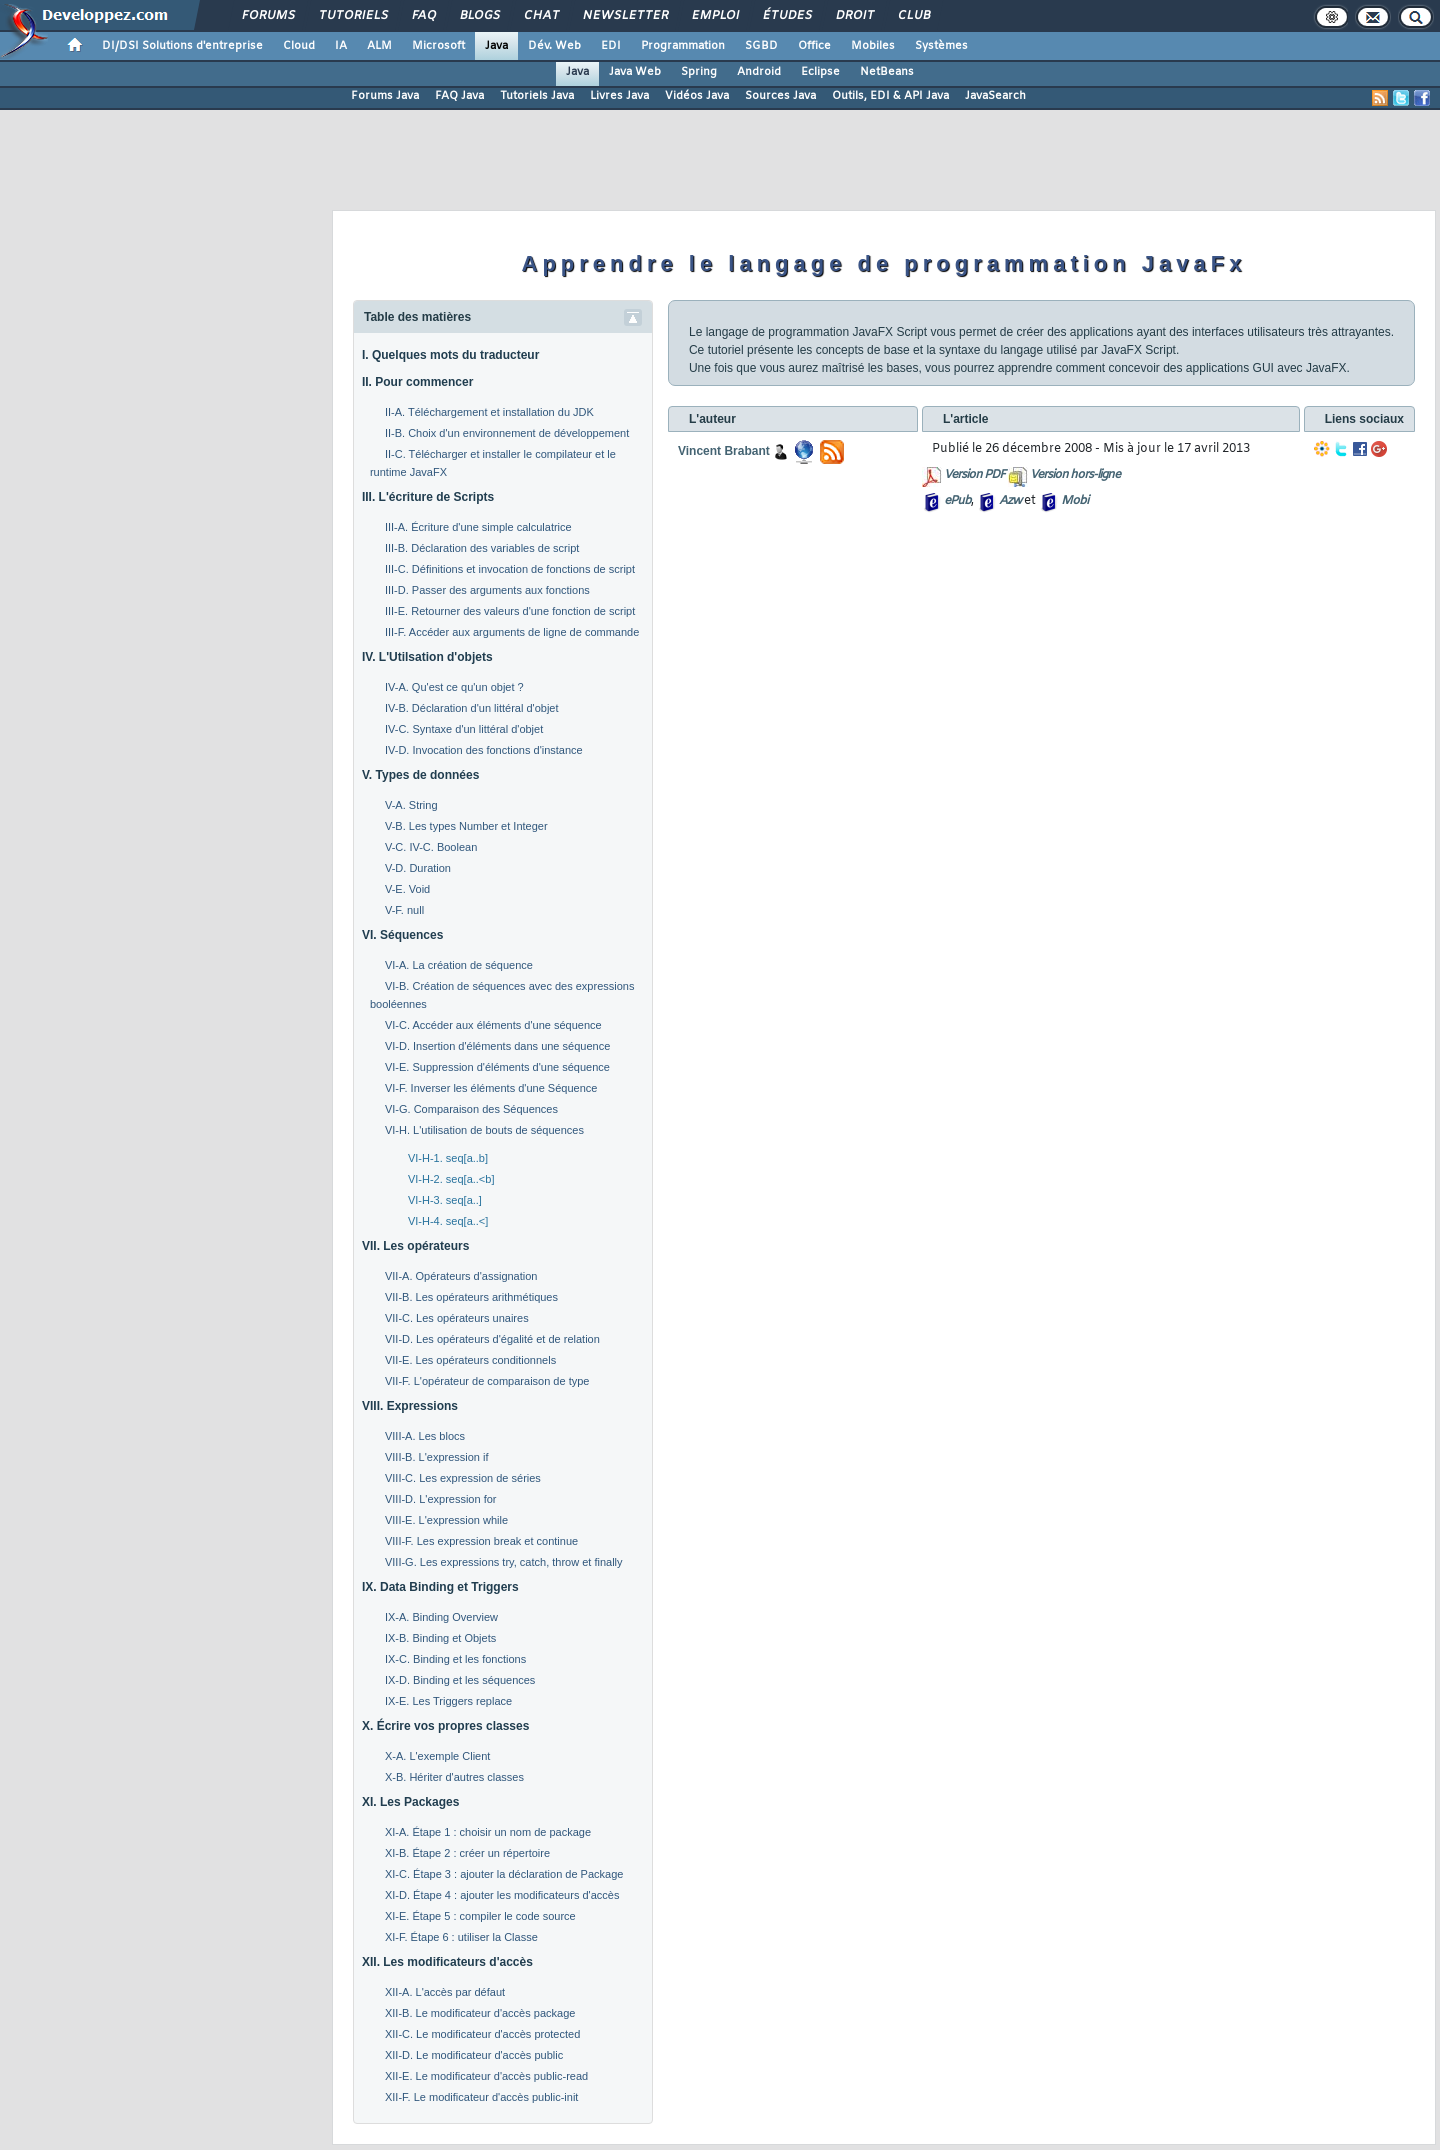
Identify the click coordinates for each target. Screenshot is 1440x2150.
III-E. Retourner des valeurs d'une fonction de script (510, 611)
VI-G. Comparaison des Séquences (471, 1109)
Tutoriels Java (537, 96)
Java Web (635, 72)
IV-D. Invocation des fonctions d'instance (484, 750)
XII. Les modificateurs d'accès (447, 1962)
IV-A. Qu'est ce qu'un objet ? (454, 687)
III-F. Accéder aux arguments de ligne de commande (512, 632)
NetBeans (887, 72)
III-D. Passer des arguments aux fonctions (487, 590)
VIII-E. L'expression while (446, 1520)
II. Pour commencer (417, 382)
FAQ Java (459, 96)
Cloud (299, 46)
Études (786, 16)
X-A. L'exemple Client (437, 1756)
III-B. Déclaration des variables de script (482, 548)
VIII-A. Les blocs (425, 1436)
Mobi (1074, 501)
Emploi (714, 16)
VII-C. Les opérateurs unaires (457, 1318)
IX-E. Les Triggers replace (448, 1701)
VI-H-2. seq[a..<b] (451, 1179)
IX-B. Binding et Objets (440, 1638)
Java (496, 46)
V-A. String (411, 805)
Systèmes (941, 46)
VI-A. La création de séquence (459, 965)
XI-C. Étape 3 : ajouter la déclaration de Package (504, 1874)
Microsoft (438, 46)
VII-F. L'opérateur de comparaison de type (487, 1381)
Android (759, 72)
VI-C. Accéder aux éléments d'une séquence (493, 1025)
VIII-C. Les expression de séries (463, 1478)
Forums (267, 16)
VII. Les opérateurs (415, 1246)
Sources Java (780, 96)
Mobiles (873, 46)
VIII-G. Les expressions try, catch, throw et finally (504, 1562)
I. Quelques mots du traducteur (450, 355)
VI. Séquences (402, 935)
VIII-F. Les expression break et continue (481, 1541)
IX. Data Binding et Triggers (440, 1587)
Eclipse (820, 72)
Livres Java (619, 96)
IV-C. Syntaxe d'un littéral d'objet (464, 729)
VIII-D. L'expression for (441, 1499)
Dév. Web (554, 46)
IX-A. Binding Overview (441, 1617)
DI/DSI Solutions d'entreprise (182, 46)
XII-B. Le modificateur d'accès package (480, 2013)
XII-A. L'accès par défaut (445, 1992)
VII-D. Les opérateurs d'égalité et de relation (492, 1339)
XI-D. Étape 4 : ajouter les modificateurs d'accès (502, 1895)
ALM (379, 46)
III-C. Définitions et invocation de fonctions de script (510, 569)
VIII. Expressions (410, 1406)
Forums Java (385, 96)
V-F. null (404, 910)
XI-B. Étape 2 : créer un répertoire (467, 1853)
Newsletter (624, 16)
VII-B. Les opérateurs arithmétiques (471, 1297)
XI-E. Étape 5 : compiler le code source (480, 1916)
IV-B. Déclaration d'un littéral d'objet (472, 708)
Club (913, 16)
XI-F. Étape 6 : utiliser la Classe (461, 1937)
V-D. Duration (418, 868)
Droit (854, 16)
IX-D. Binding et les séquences (460, 1680)
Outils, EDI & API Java (890, 96)
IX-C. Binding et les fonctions (455, 1659)
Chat (540, 16)
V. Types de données (420, 775)
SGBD (761, 46)
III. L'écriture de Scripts (428, 497)
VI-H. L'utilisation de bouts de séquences (484, 1130)
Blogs (479, 16)
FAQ (423, 16)
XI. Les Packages (410, 1802)
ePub (957, 501)
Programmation (683, 46)
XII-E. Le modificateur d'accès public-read (486, 2076)
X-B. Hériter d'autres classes (454, 1777)
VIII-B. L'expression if (437, 1457)
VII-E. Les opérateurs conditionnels (470, 1360)
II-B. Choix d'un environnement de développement (507, 433)
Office (814, 46)
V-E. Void (407, 889)
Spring (699, 72)
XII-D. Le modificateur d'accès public (474, 2055)
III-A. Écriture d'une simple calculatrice (478, 527)
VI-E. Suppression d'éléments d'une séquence (497, 1067)
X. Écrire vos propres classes (445, 1726)
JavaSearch (995, 96)
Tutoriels (352, 16)
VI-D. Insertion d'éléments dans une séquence (497, 1046)
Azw (1010, 501)
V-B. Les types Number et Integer (466, 826)
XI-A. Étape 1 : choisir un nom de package (488, 1832)
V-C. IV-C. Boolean (431, 847)
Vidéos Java (697, 96)
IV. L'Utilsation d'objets (427, 657)
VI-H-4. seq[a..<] (448, 1221)
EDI (611, 46)
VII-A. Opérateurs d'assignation (461, 1276)
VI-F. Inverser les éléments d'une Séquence (491, 1088)
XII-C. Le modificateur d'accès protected (482, 2034)
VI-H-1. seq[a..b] (448, 1158)
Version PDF (974, 475)
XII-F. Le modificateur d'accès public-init (481, 2097)
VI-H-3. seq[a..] (445, 1200)
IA (341, 46)
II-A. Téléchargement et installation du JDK (489, 412)
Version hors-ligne (1075, 475)
